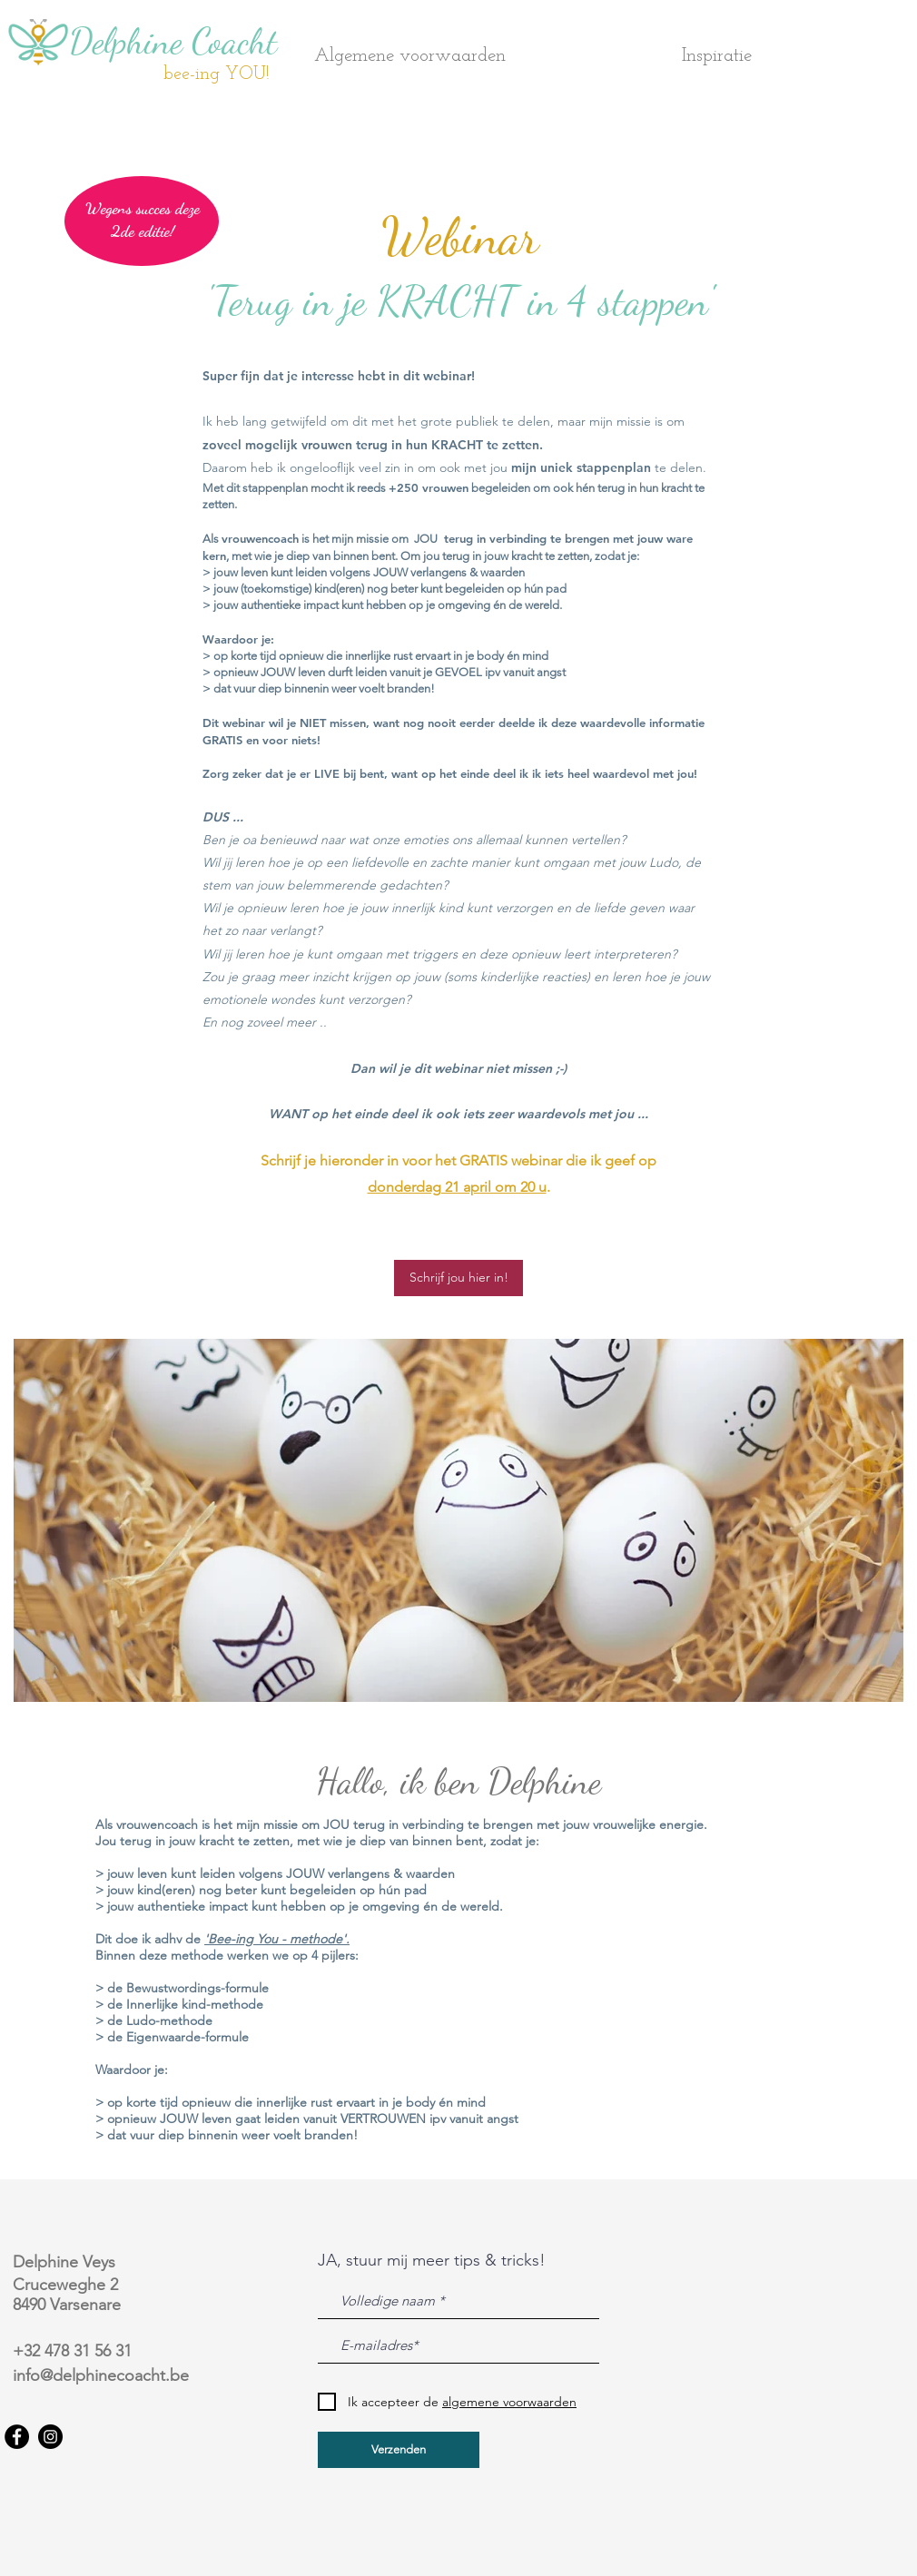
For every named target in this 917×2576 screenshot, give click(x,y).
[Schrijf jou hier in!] (458, 1278)
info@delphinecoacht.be (101, 2375)
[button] (790, 56)
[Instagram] (50, 2436)
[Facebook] (17, 2436)
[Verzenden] (398, 2450)
